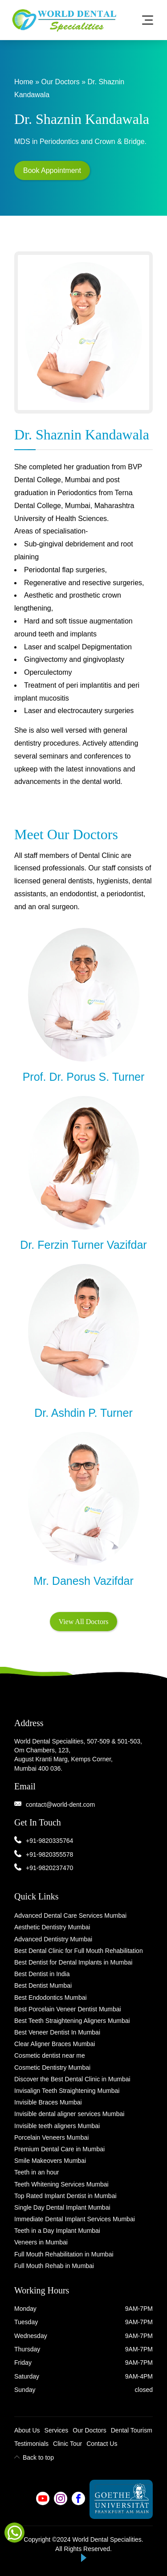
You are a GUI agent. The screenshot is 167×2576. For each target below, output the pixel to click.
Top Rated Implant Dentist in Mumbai (65, 2195)
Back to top (34, 2457)
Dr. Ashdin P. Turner (83, 1413)
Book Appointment (52, 170)
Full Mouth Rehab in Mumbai (54, 2265)
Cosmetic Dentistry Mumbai (52, 2067)
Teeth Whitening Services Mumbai (61, 2184)
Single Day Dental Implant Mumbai (62, 2207)
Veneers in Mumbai (41, 2242)
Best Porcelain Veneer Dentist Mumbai (67, 2009)
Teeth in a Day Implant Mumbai (57, 2230)
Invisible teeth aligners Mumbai (57, 2125)
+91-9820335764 (49, 1840)
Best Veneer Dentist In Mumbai (57, 2032)
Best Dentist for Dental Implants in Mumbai (73, 1962)
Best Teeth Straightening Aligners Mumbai (72, 2020)
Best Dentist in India (42, 1973)
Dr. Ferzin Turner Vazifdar (83, 1245)
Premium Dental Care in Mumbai (59, 2149)
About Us (27, 2430)
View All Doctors (84, 1621)
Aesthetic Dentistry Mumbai (52, 1927)
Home (23, 82)
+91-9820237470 (49, 1867)
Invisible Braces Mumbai (48, 2102)
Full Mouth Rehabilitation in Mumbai (64, 2254)
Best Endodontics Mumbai (50, 1997)
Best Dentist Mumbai (43, 1985)
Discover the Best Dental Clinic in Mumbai (72, 2079)
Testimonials (31, 2443)
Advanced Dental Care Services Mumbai (70, 1915)
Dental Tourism (131, 2430)
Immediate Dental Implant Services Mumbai (74, 2219)
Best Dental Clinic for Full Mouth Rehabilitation (78, 1950)
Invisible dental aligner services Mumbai (69, 2113)
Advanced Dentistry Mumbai (53, 1939)
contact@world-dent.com (60, 1804)
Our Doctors (60, 82)
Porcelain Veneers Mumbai (51, 2137)
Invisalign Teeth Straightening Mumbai (66, 2090)
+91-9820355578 (49, 1854)
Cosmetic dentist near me (49, 2055)
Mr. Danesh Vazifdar (83, 1581)
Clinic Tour (67, 2443)
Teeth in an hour (36, 2172)
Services (57, 2430)
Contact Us (101, 2443)
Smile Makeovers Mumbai (50, 2160)
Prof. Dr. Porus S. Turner (84, 1077)
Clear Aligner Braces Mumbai (54, 2043)
